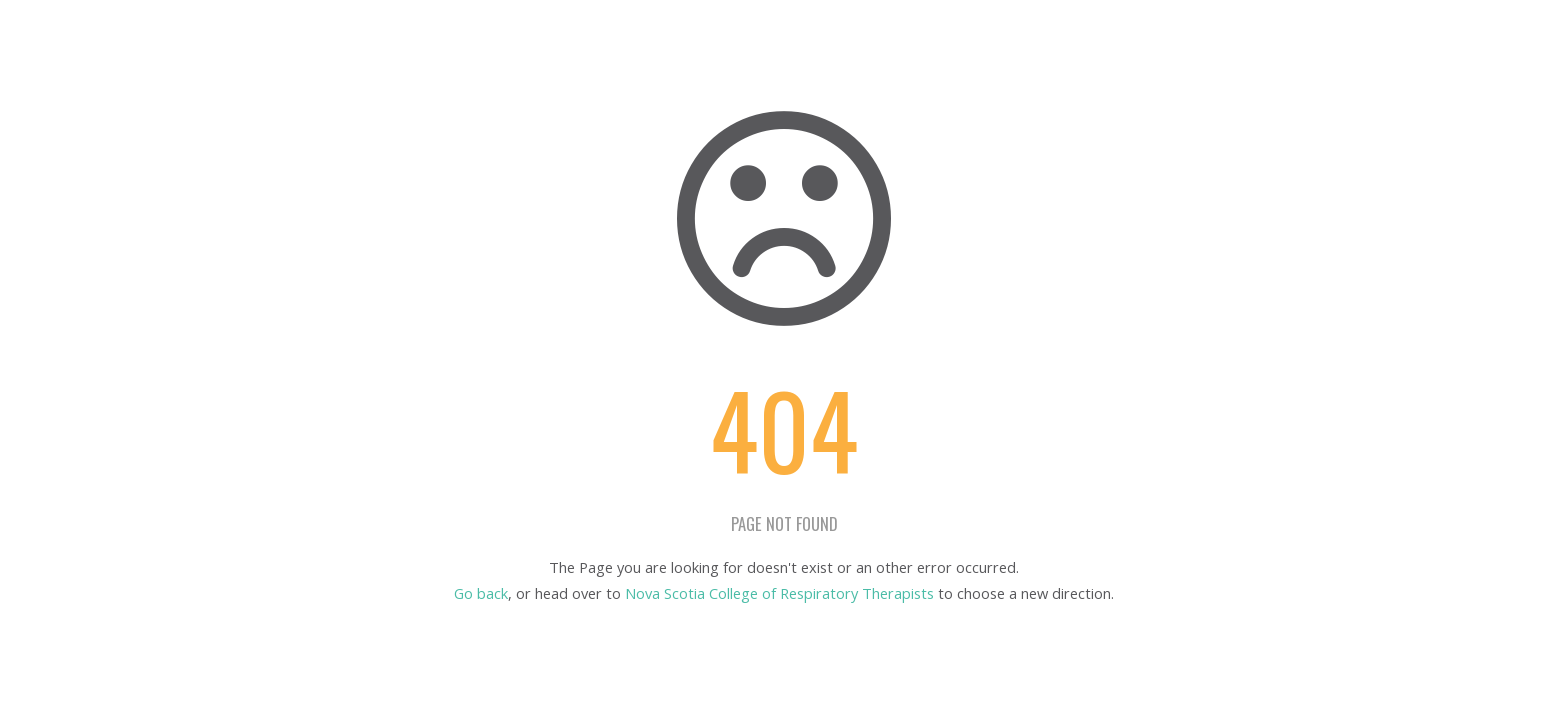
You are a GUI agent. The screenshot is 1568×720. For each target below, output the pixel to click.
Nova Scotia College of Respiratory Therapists (779, 593)
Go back (481, 593)
